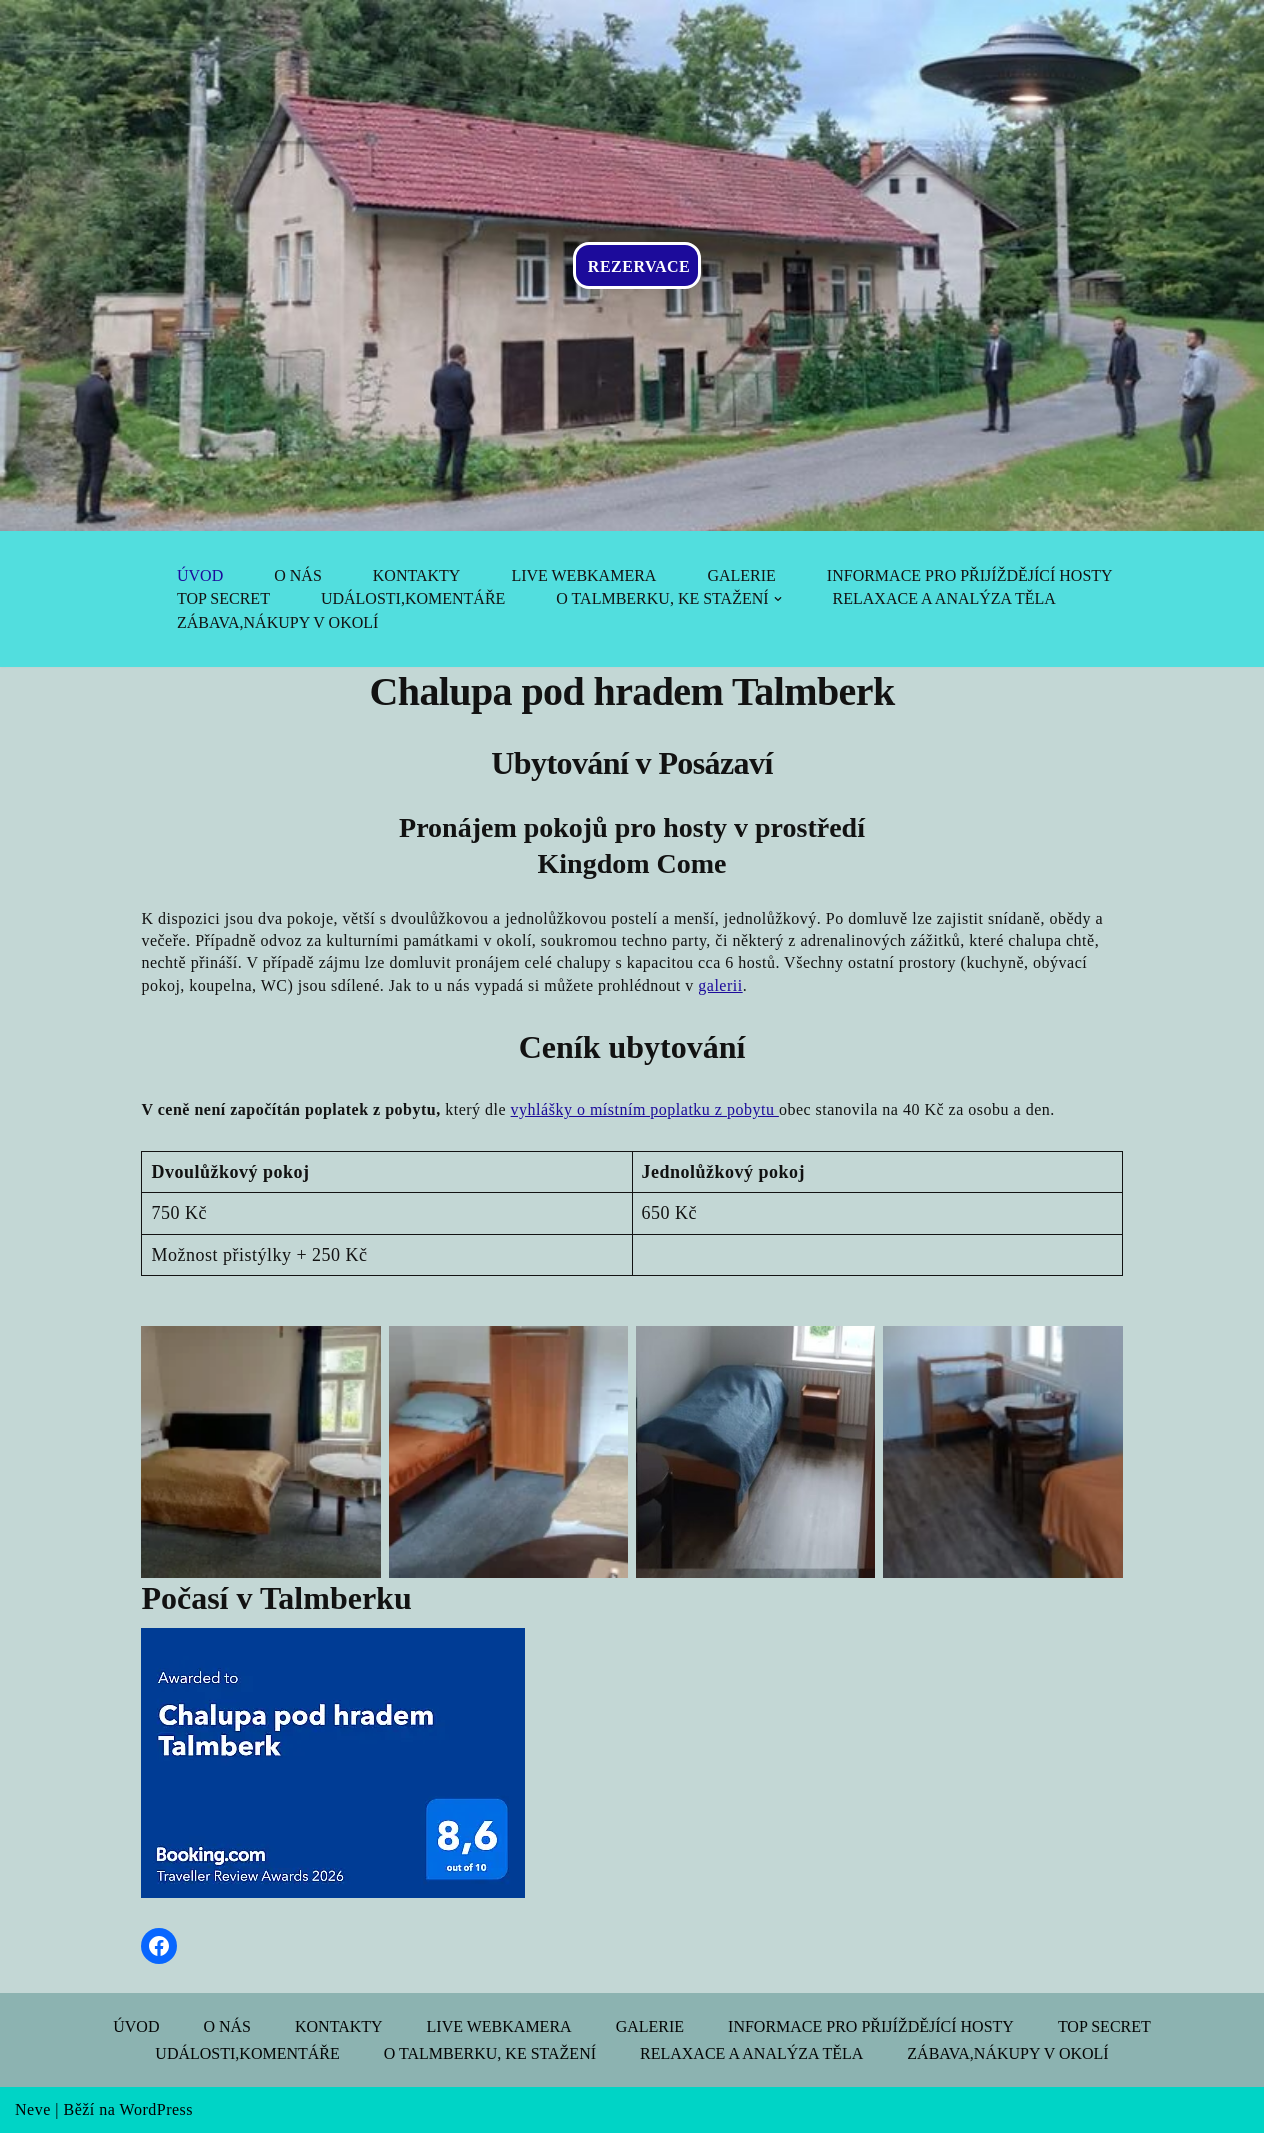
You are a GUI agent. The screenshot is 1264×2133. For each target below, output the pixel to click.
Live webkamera (583, 575)
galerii (720, 985)
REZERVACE (639, 266)
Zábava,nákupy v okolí (277, 622)
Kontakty (417, 575)
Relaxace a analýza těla (944, 598)
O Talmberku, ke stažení (490, 2053)
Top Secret (223, 598)
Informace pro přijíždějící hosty (970, 575)
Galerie (741, 575)
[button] (778, 599)
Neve (33, 2109)
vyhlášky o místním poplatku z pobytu (645, 1109)
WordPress (156, 2109)
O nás (298, 575)
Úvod (200, 575)
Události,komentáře (413, 598)
